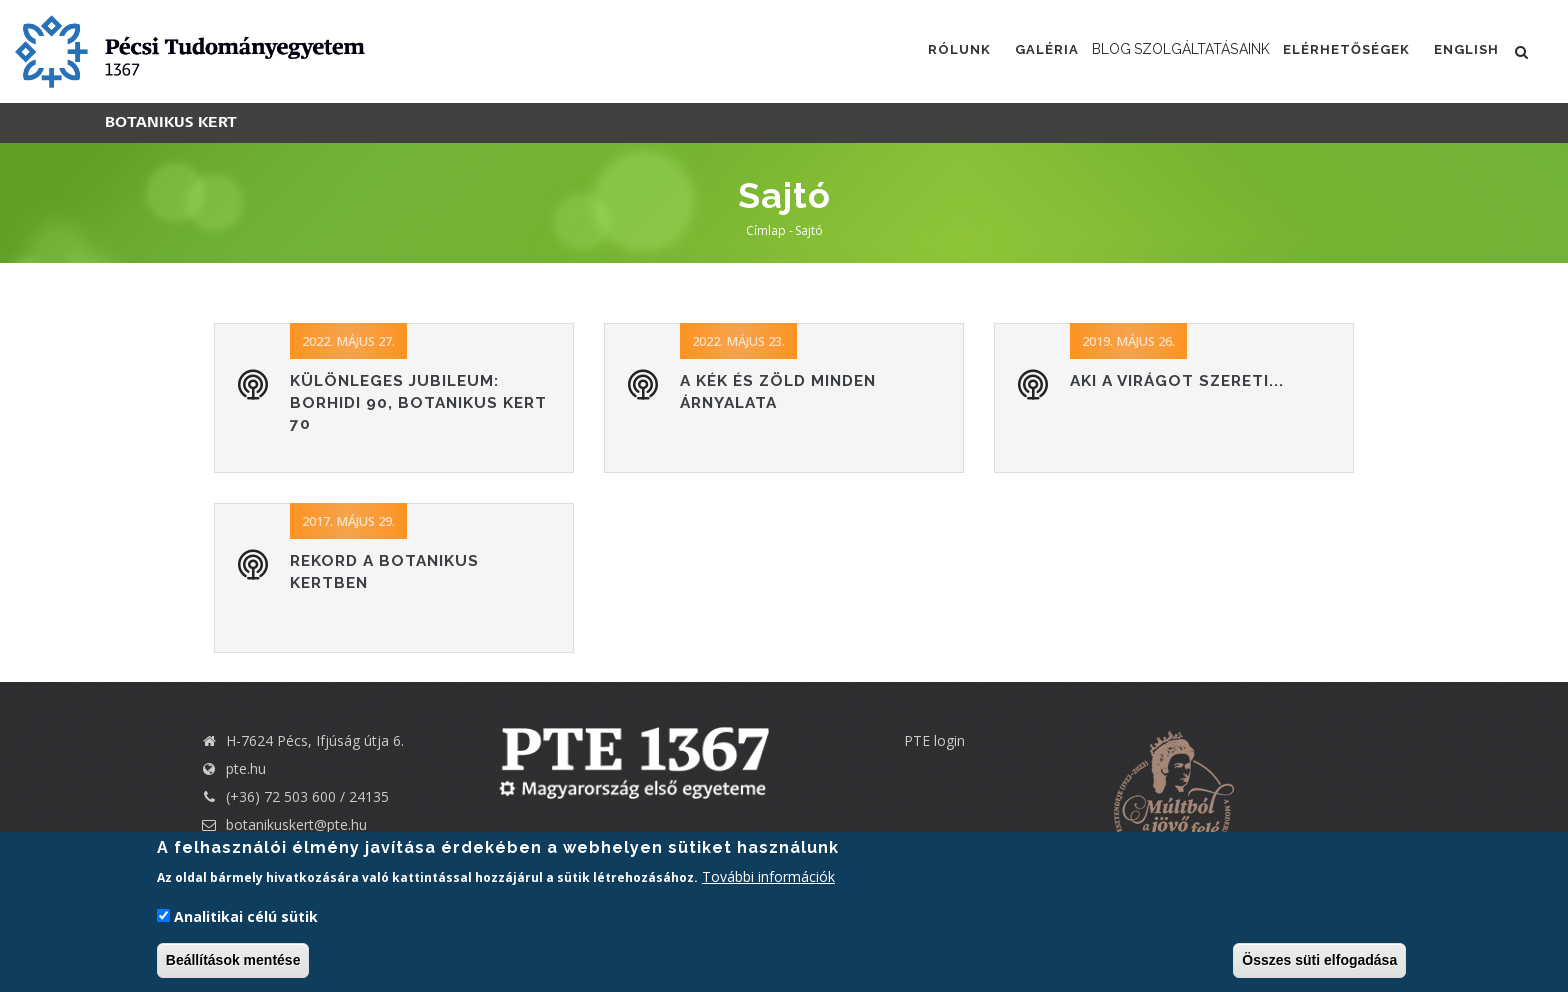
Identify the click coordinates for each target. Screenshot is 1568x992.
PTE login (934, 740)
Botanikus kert (171, 122)
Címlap (766, 230)
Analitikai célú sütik (246, 916)
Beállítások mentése (233, 960)
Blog (1061, 49)
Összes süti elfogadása (1319, 960)
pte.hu (246, 768)
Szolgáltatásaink (1182, 49)
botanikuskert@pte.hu (283, 824)
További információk (768, 877)
